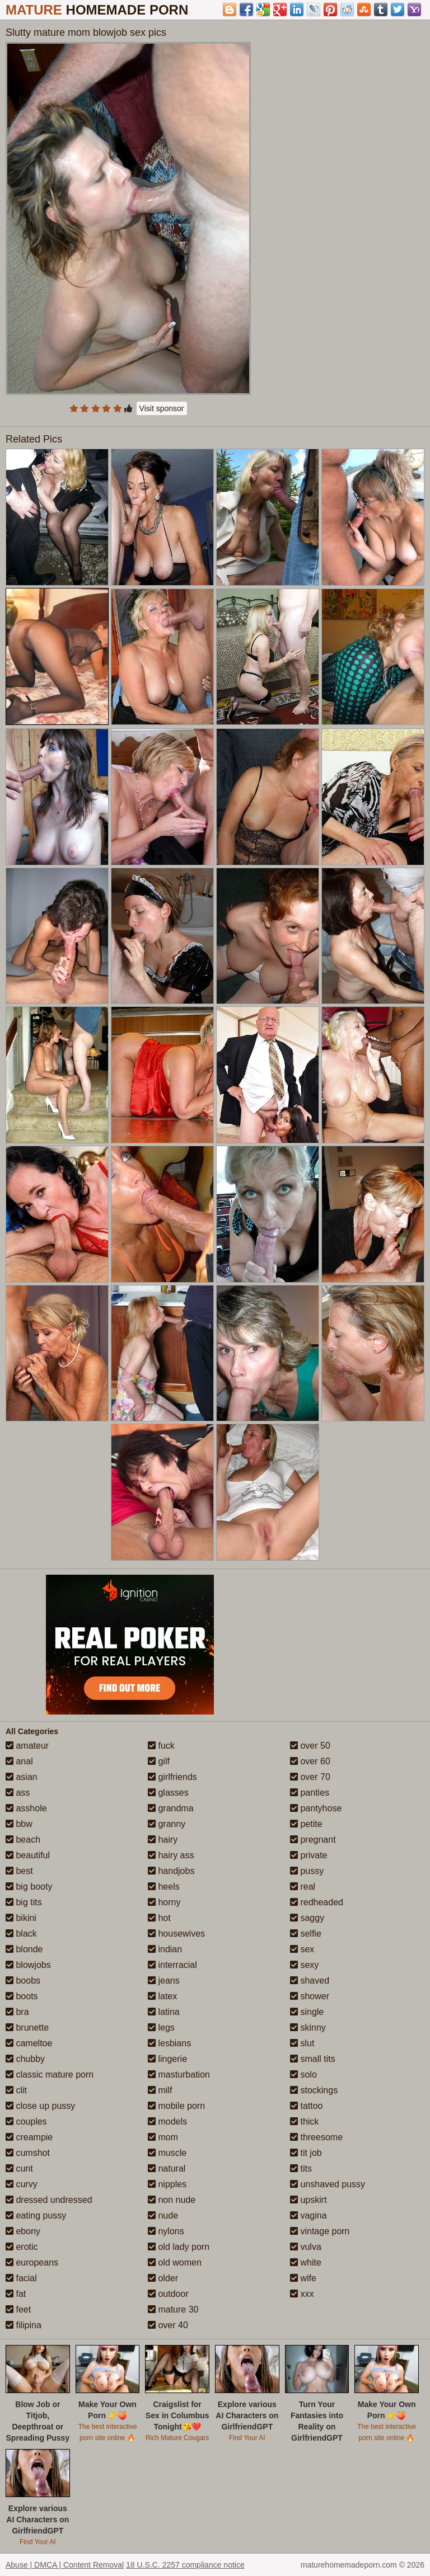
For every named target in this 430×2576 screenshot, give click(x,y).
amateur (27, 1745)
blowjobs (28, 1965)
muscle (167, 2153)
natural (166, 2168)
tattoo (306, 2106)
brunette (27, 2027)
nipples (167, 2184)
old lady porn (178, 2247)
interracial (172, 1965)
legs (161, 2027)
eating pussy (36, 2215)
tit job (306, 2153)
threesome (316, 2137)
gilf (159, 1761)
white (305, 2262)
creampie (29, 2137)
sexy (304, 1965)
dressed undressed (49, 2200)
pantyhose (316, 1808)
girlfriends (172, 1777)
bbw (19, 1824)
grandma (171, 1808)
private (308, 1855)
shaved (309, 1980)
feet (18, 2309)
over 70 (310, 1777)
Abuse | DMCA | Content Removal (65, 2564)
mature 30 (173, 2309)
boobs (23, 1980)
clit (16, 2090)
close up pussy (40, 2106)
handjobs (171, 1871)
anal (19, 1761)
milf (160, 2090)
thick (304, 2121)
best (19, 1871)
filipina (23, 2325)
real (302, 1886)
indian (165, 1949)
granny (166, 1824)
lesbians (169, 2043)
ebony (23, 2231)
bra (17, 2012)
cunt (19, 2168)
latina (164, 2012)
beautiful (28, 1855)
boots (22, 1996)
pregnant (313, 1839)
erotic (22, 2247)
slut (302, 2043)
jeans (164, 1980)
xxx (302, 2294)
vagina (308, 2215)
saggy (307, 1918)
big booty (29, 1886)
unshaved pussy (327, 2184)
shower (309, 1996)
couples (26, 2121)
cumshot (28, 2153)
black (21, 1933)
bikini (21, 1918)
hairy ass (171, 1855)
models (167, 2121)
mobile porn (176, 2106)
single (307, 2012)
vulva (305, 2247)
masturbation (179, 2074)
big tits (24, 1902)
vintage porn (320, 2231)
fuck (161, 1745)
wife (303, 2278)
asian (22, 1777)
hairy (162, 1839)
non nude (171, 2200)
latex (162, 1996)
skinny (308, 2027)
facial (21, 2278)
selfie (305, 1933)
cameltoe (29, 2043)
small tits (312, 2059)
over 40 (168, 2325)
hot (159, 1918)
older (163, 2278)
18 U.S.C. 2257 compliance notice (185, 2564)
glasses (168, 1792)
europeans (32, 2262)
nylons (166, 2231)
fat (16, 2294)
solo (303, 2074)
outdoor (168, 2294)
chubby (25, 2059)
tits (301, 2168)
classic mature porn (50, 2074)
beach (23, 1839)
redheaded (316, 1902)
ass (18, 1792)
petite (306, 1824)
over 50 (310, 1745)
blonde (24, 1949)
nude (163, 2215)
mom (163, 2137)
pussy (307, 1871)
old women (175, 2262)
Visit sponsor (161, 408)
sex (302, 1949)
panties (309, 1792)
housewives (176, 1933)
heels (164, 1886)
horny (164, 1902)
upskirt (308, 2200)
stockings (314, 2090)
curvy (22, 2184)
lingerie (167, 2059)
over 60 (310, 1761)
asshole (26, 1808)
